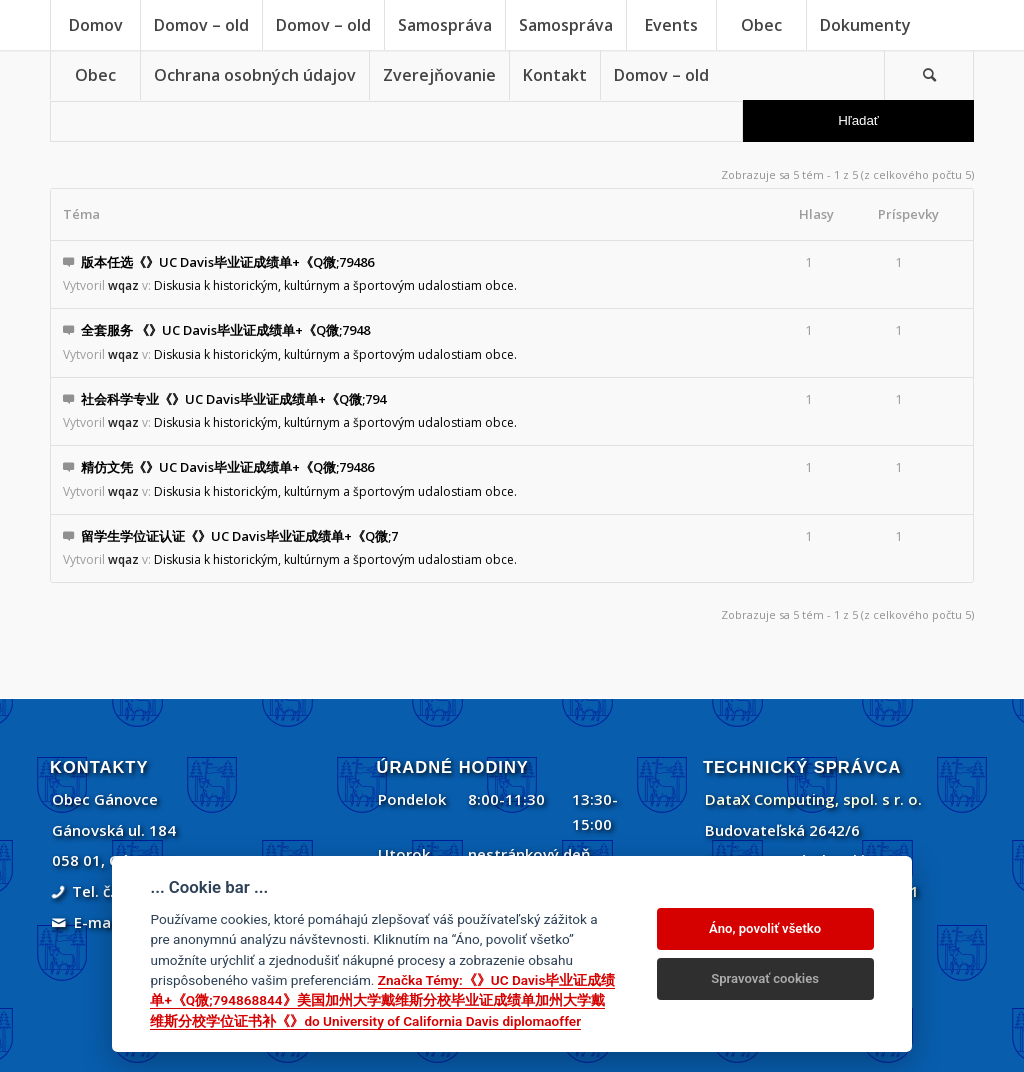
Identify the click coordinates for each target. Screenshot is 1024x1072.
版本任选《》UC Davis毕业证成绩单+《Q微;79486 (227, 262)
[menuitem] (95, 25)
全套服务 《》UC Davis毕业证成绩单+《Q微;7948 (225, 330)
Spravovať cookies (765, 978)
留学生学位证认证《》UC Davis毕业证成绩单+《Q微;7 (239, 536)
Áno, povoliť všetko (765, 928)
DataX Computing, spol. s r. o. (813, 799)
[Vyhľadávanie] (929, 75)
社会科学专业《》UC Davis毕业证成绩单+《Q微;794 (233, 399)
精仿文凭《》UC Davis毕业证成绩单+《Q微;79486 (227, 467)
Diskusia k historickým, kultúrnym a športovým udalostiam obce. (335, 285)
